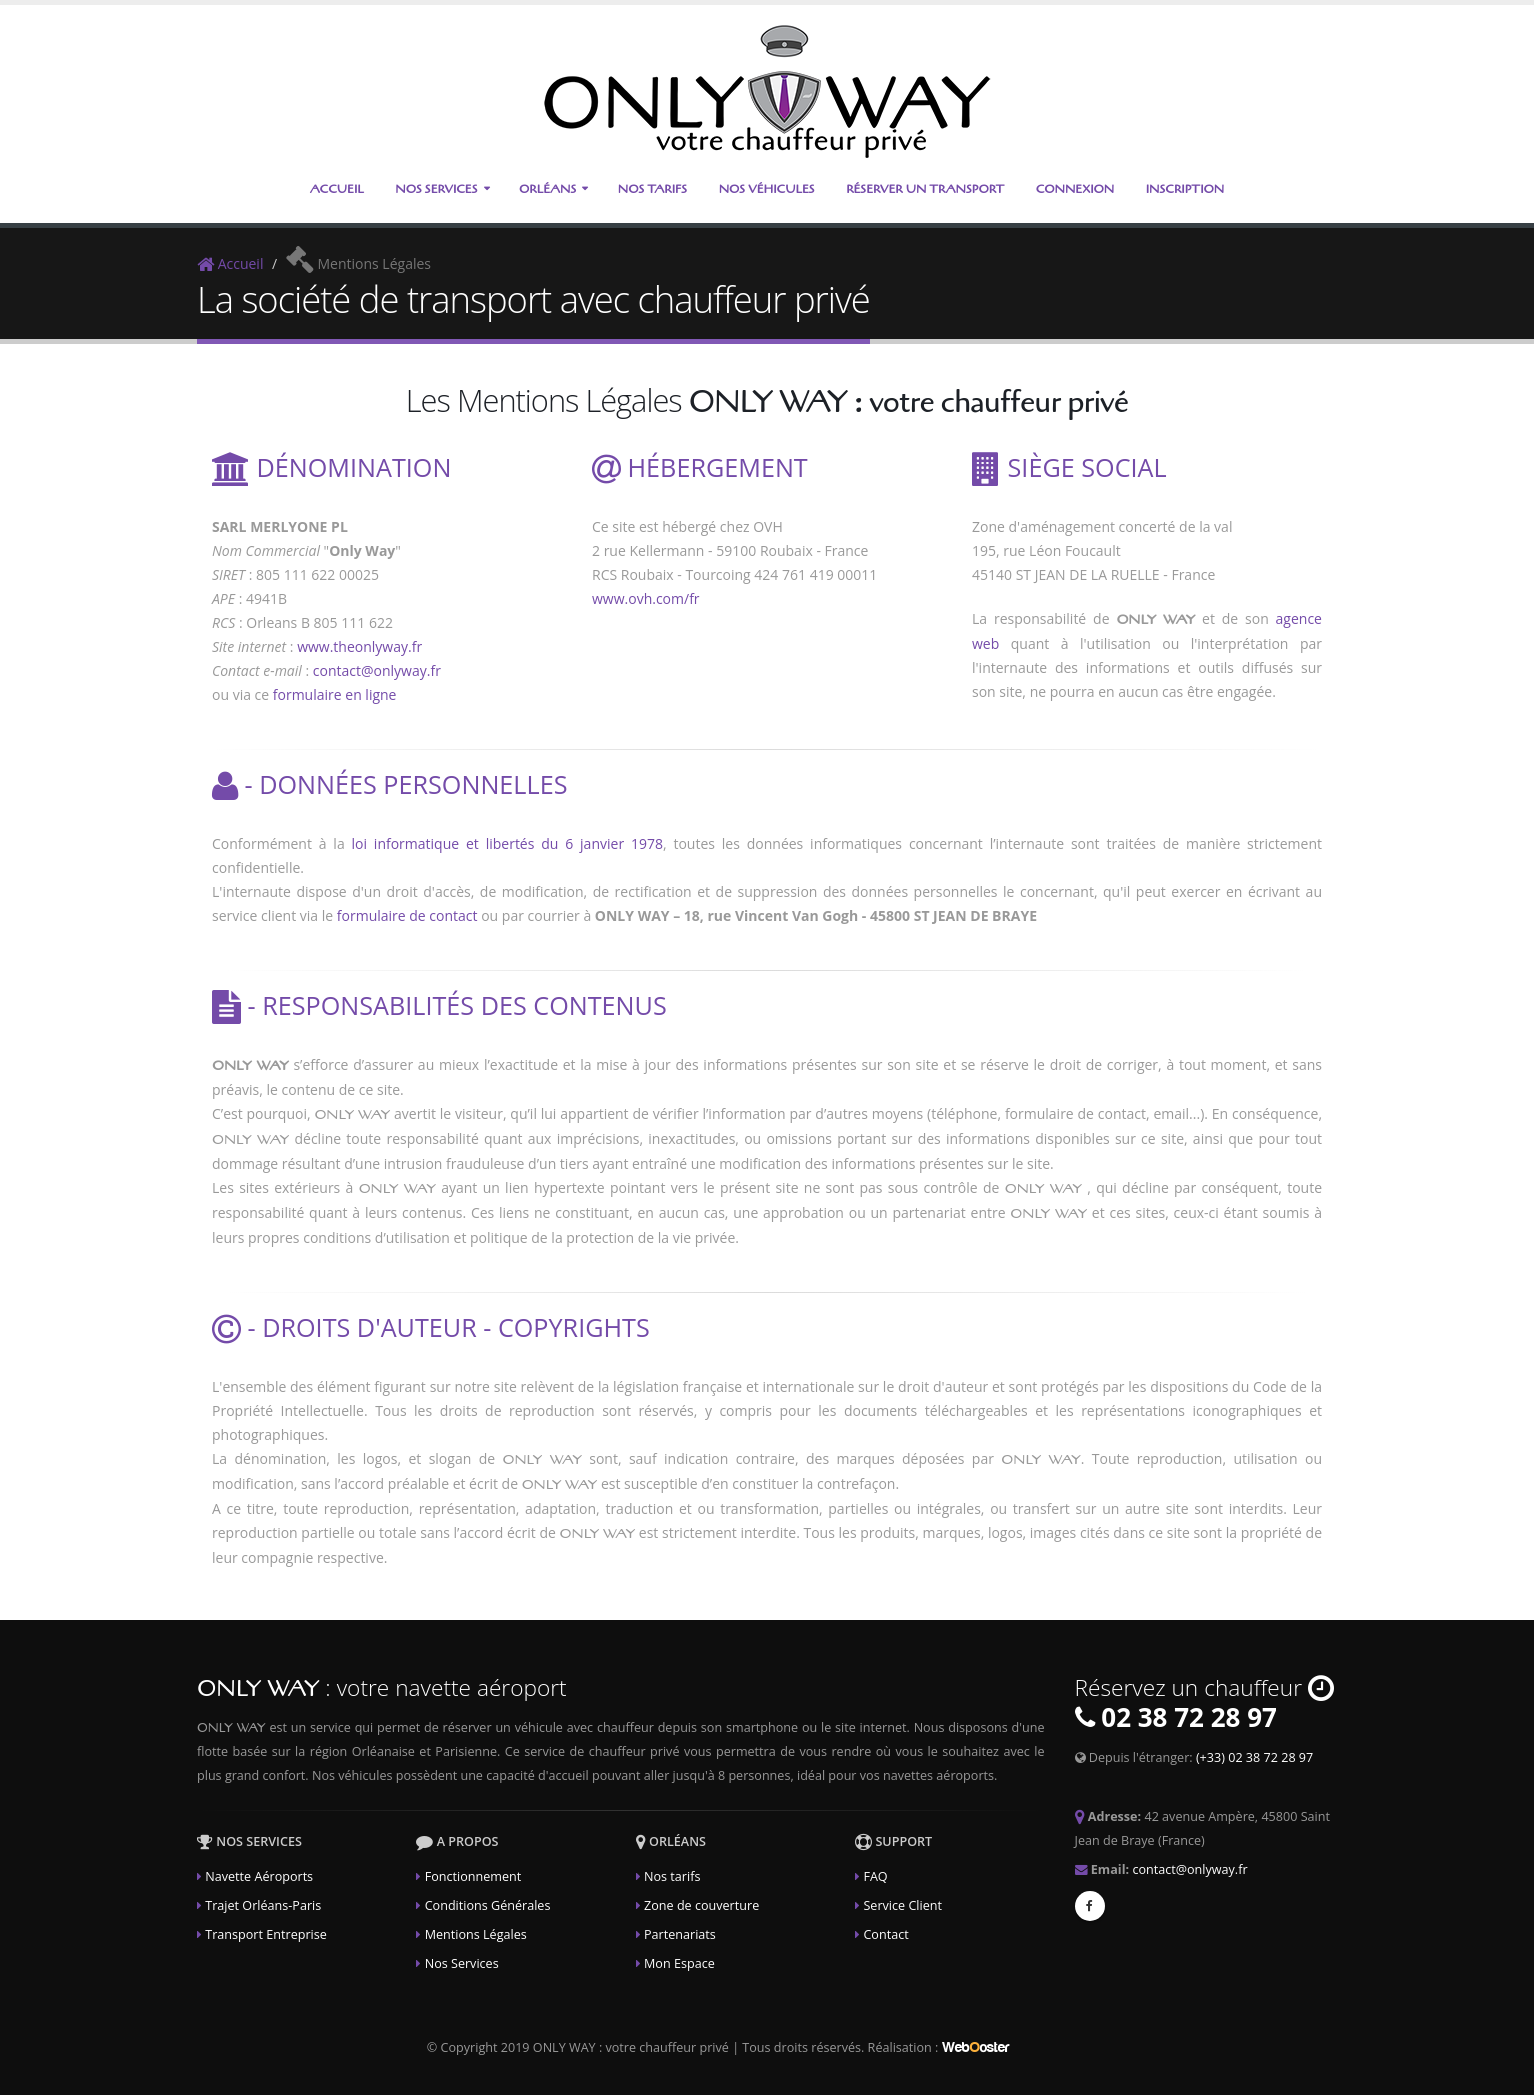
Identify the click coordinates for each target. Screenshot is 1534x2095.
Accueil (337, 189)
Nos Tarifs (652, 189)
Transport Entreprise (266, 1934)
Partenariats (680, 1934)
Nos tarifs (672, 1876)
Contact (885, 1934)
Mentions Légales (476, 1934)
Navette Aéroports (259, 1876)
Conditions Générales (488, 1905)
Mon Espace (679, 1963)
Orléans (547, 189)
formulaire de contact (407, 915)
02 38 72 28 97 (1189, 1717)
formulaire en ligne (335, 694)
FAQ (875, 1876)
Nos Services (436, 189)
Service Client (902, 1905)
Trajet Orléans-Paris (263, 1905)
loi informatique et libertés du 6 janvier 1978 (507, 843)
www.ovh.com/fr (646, 598)
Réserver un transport (925, 189)
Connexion (1075, 189)
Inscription (1185, 189)
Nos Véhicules (767, 189)
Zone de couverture (701, 1905)
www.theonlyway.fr (359, 646)
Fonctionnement (473, 1876)
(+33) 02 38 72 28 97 (1254, 1757)
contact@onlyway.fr (377, 670)
